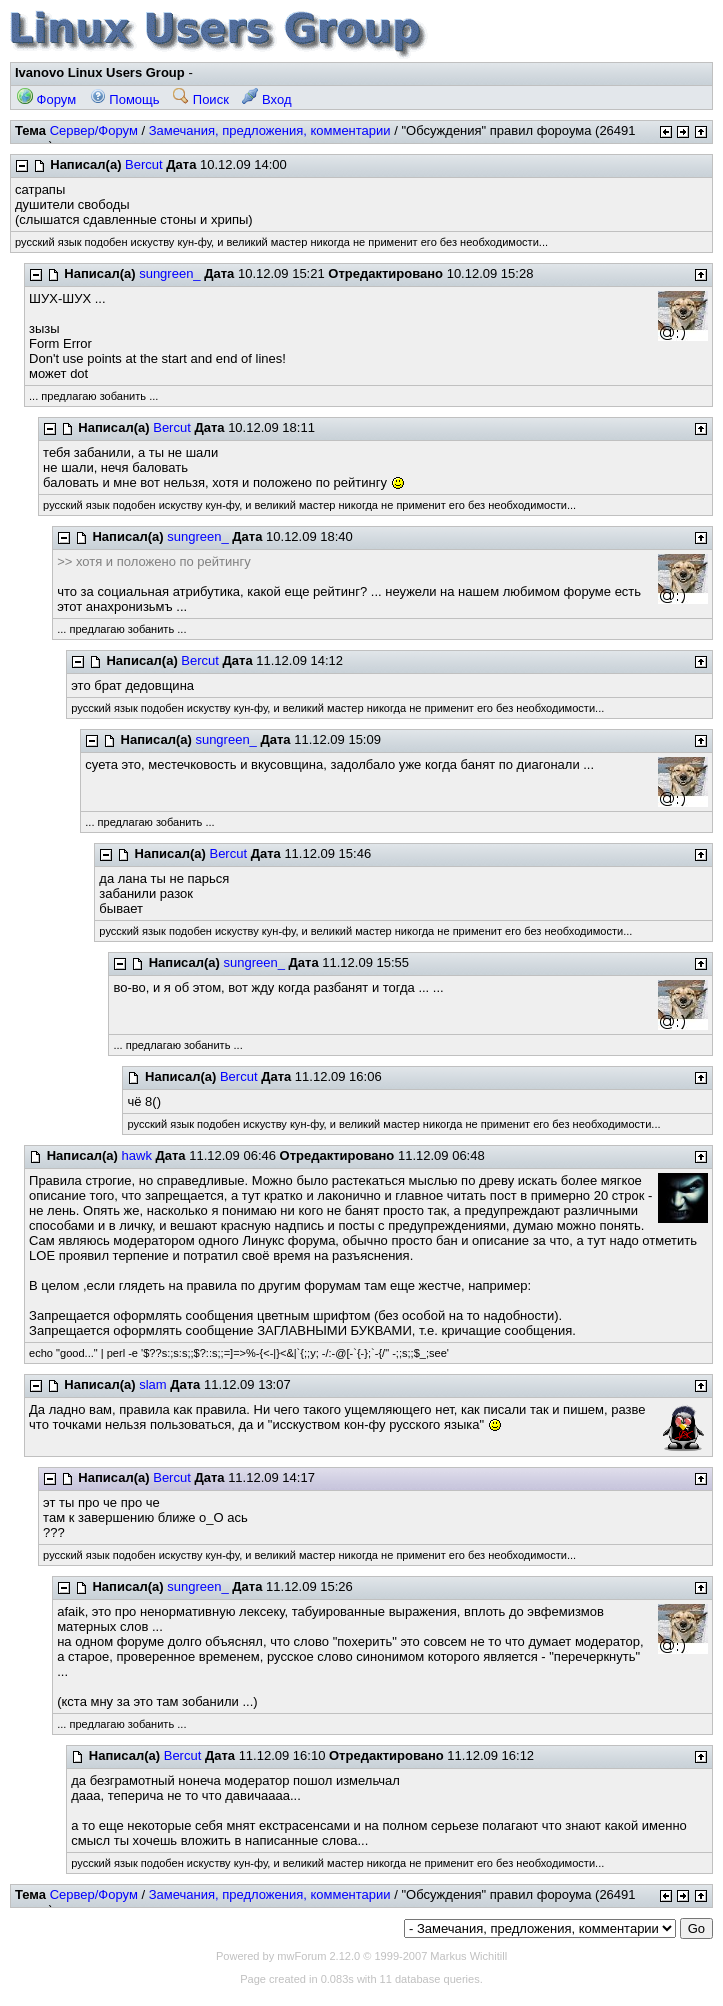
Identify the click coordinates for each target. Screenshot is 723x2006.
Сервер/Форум (94, 130)
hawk (137, 1155)
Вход (266, 99)
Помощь (125, 99)
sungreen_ (169, 273)
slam (152, 1384)
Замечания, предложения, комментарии (270, 130)
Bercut (144, 164)
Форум (46, 99)
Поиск (201, 99)
